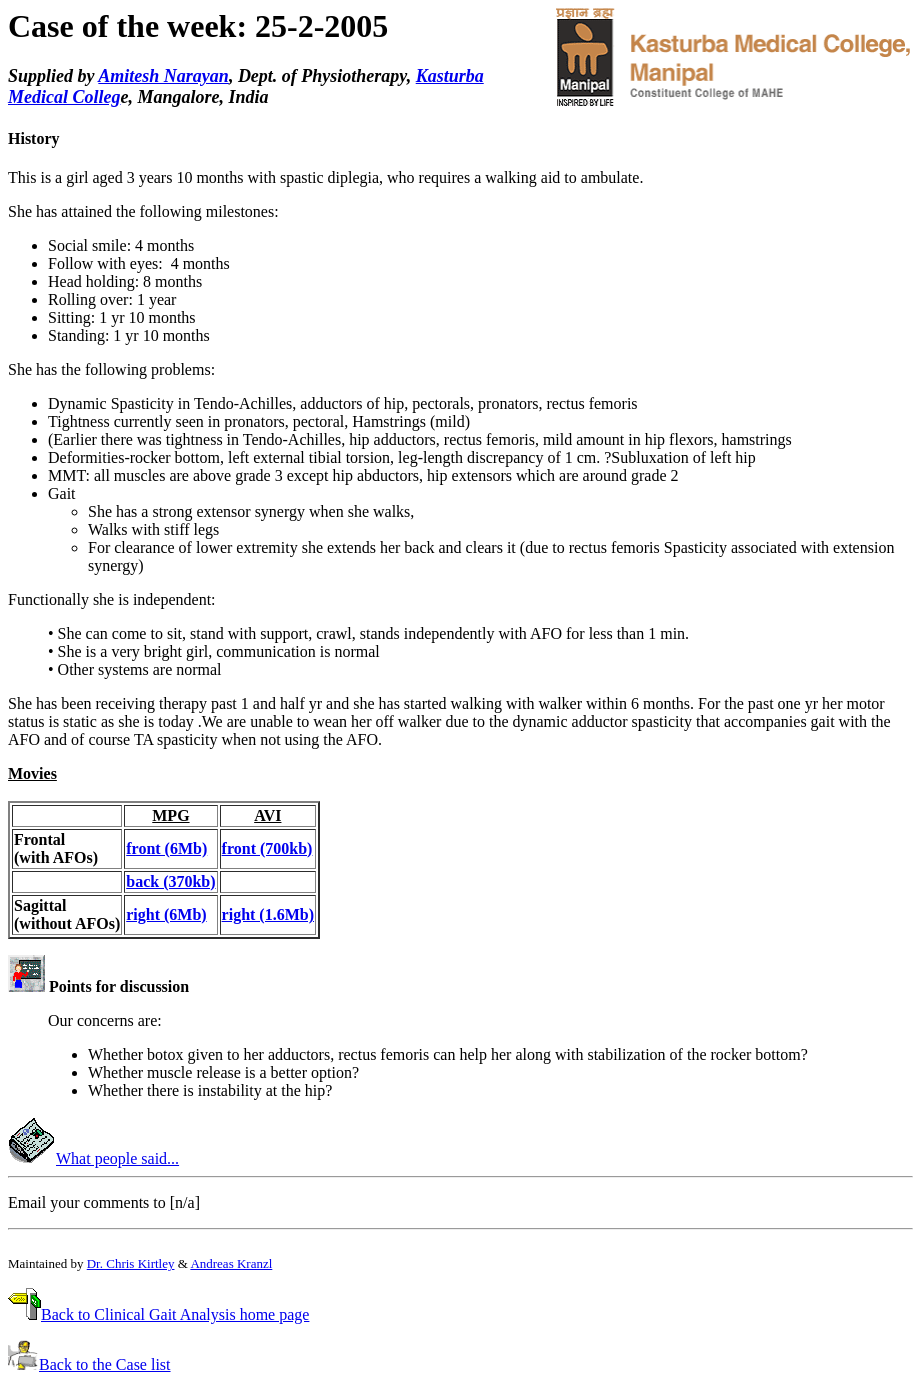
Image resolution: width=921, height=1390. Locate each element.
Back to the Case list (105, 1364)
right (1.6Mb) (268, 914)
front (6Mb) (166, 848)
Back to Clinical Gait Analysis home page (175, 1314)
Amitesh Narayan (163, 76)
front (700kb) (267, 848)
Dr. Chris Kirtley (131, 1263)
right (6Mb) (166, 914)
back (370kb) (170, 881)
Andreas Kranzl (231, 1263)
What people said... (117, 1158)
